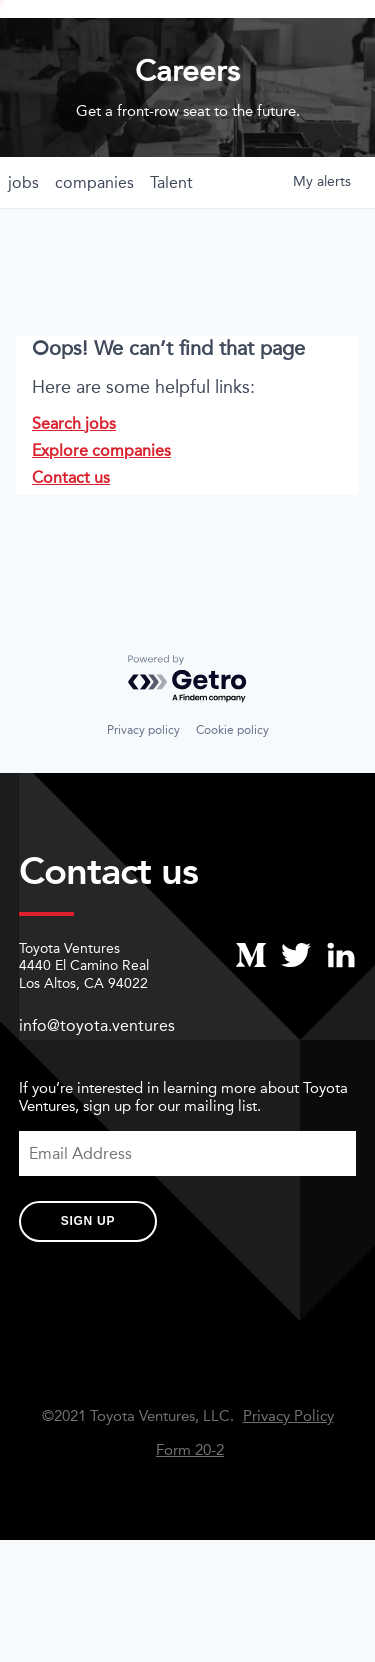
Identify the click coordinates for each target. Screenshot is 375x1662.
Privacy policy (143, 793)
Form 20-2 (190, 1512)
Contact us (71, 539)
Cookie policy (232, 793)
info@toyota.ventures (97, 1088)
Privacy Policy (288, 1478)
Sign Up (88, 1284)
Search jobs (74, 485)
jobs (23, 244)
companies (94, 244)
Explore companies (101, 512)
